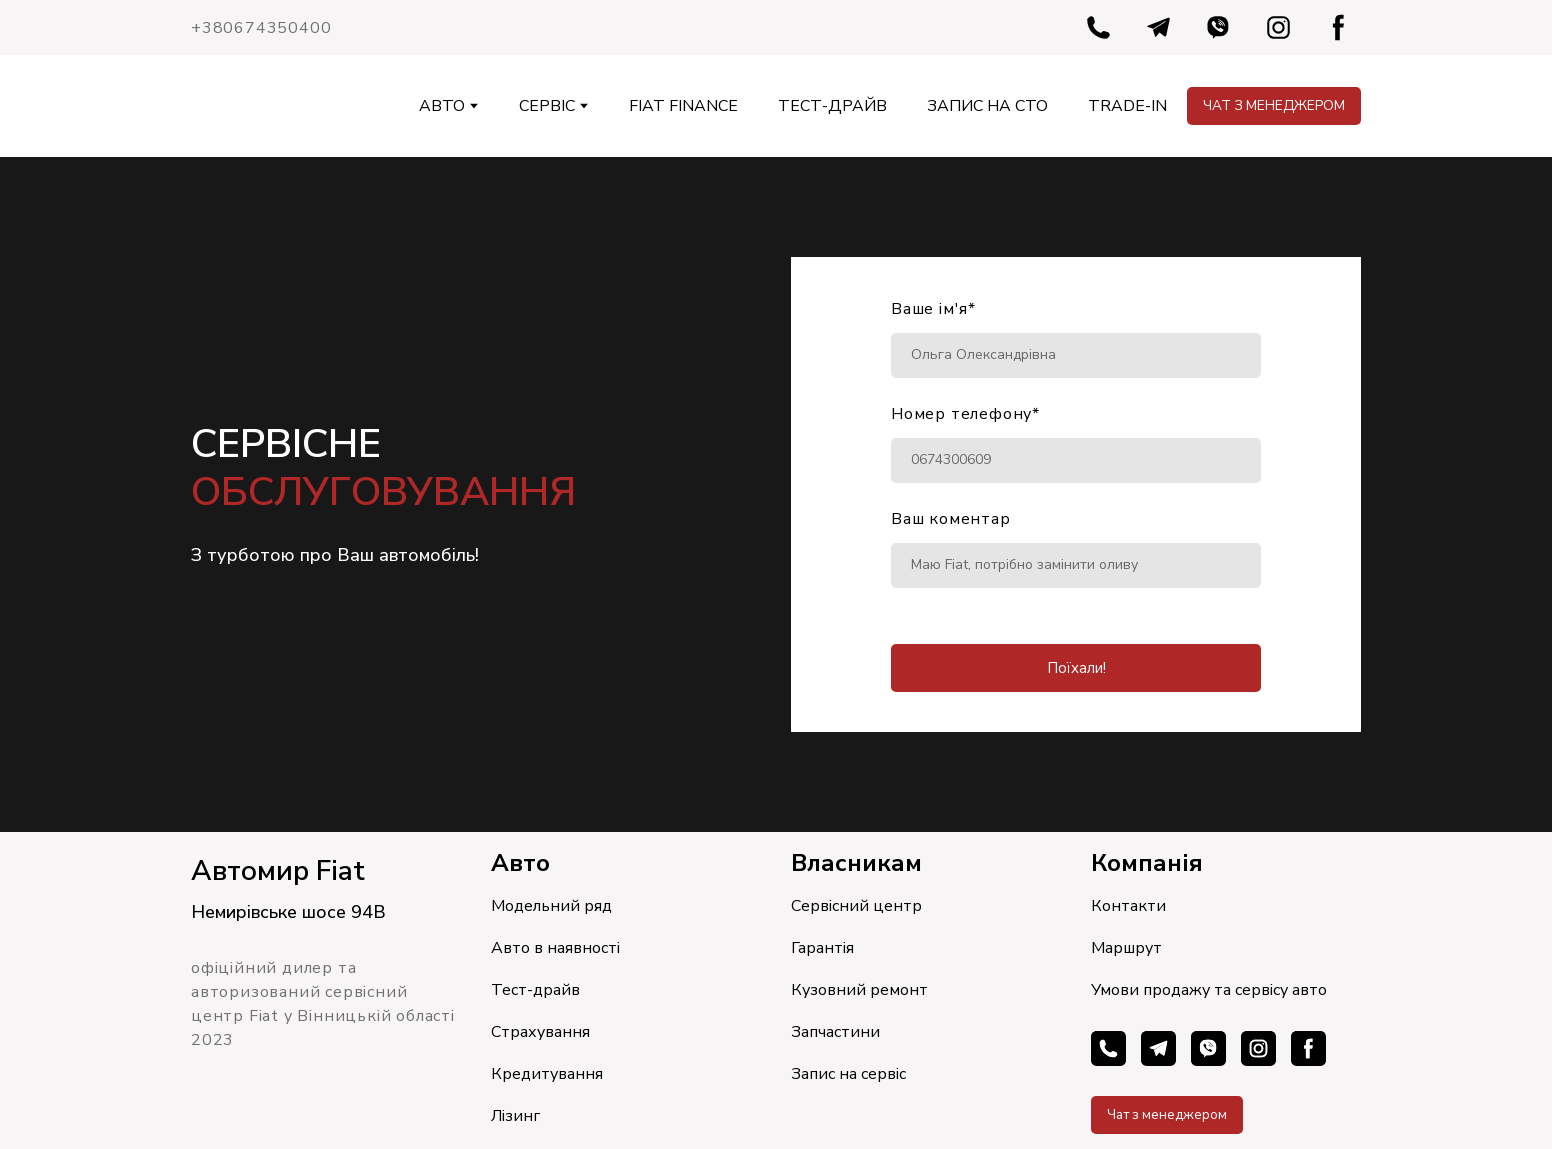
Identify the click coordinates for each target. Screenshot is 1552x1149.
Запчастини (835, 1032)
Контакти (1128, 906)
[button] (1098, 27)
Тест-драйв (535, 990)
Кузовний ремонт (859, 990)
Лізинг (515, 1116)
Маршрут (1126, 948)
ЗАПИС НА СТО (987, 106)
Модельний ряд (551, 906)
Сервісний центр (856, 906)
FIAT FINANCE (683, 106)
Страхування (540, 1032)
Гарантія (822, 948)
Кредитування (547, 1074)
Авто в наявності (555, 948)
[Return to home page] (228, 106)
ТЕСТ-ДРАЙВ (832, 106)
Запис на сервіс (848, 1074)
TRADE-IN (1127, 106)
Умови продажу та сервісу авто (1209, 990)
